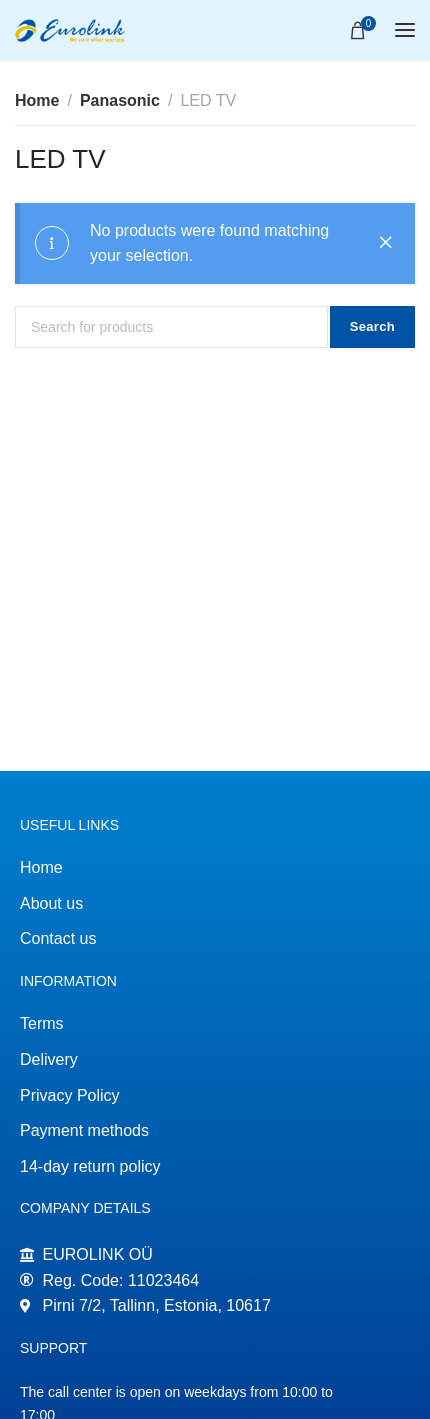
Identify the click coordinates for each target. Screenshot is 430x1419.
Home (37, 100)
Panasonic (120, 100)
